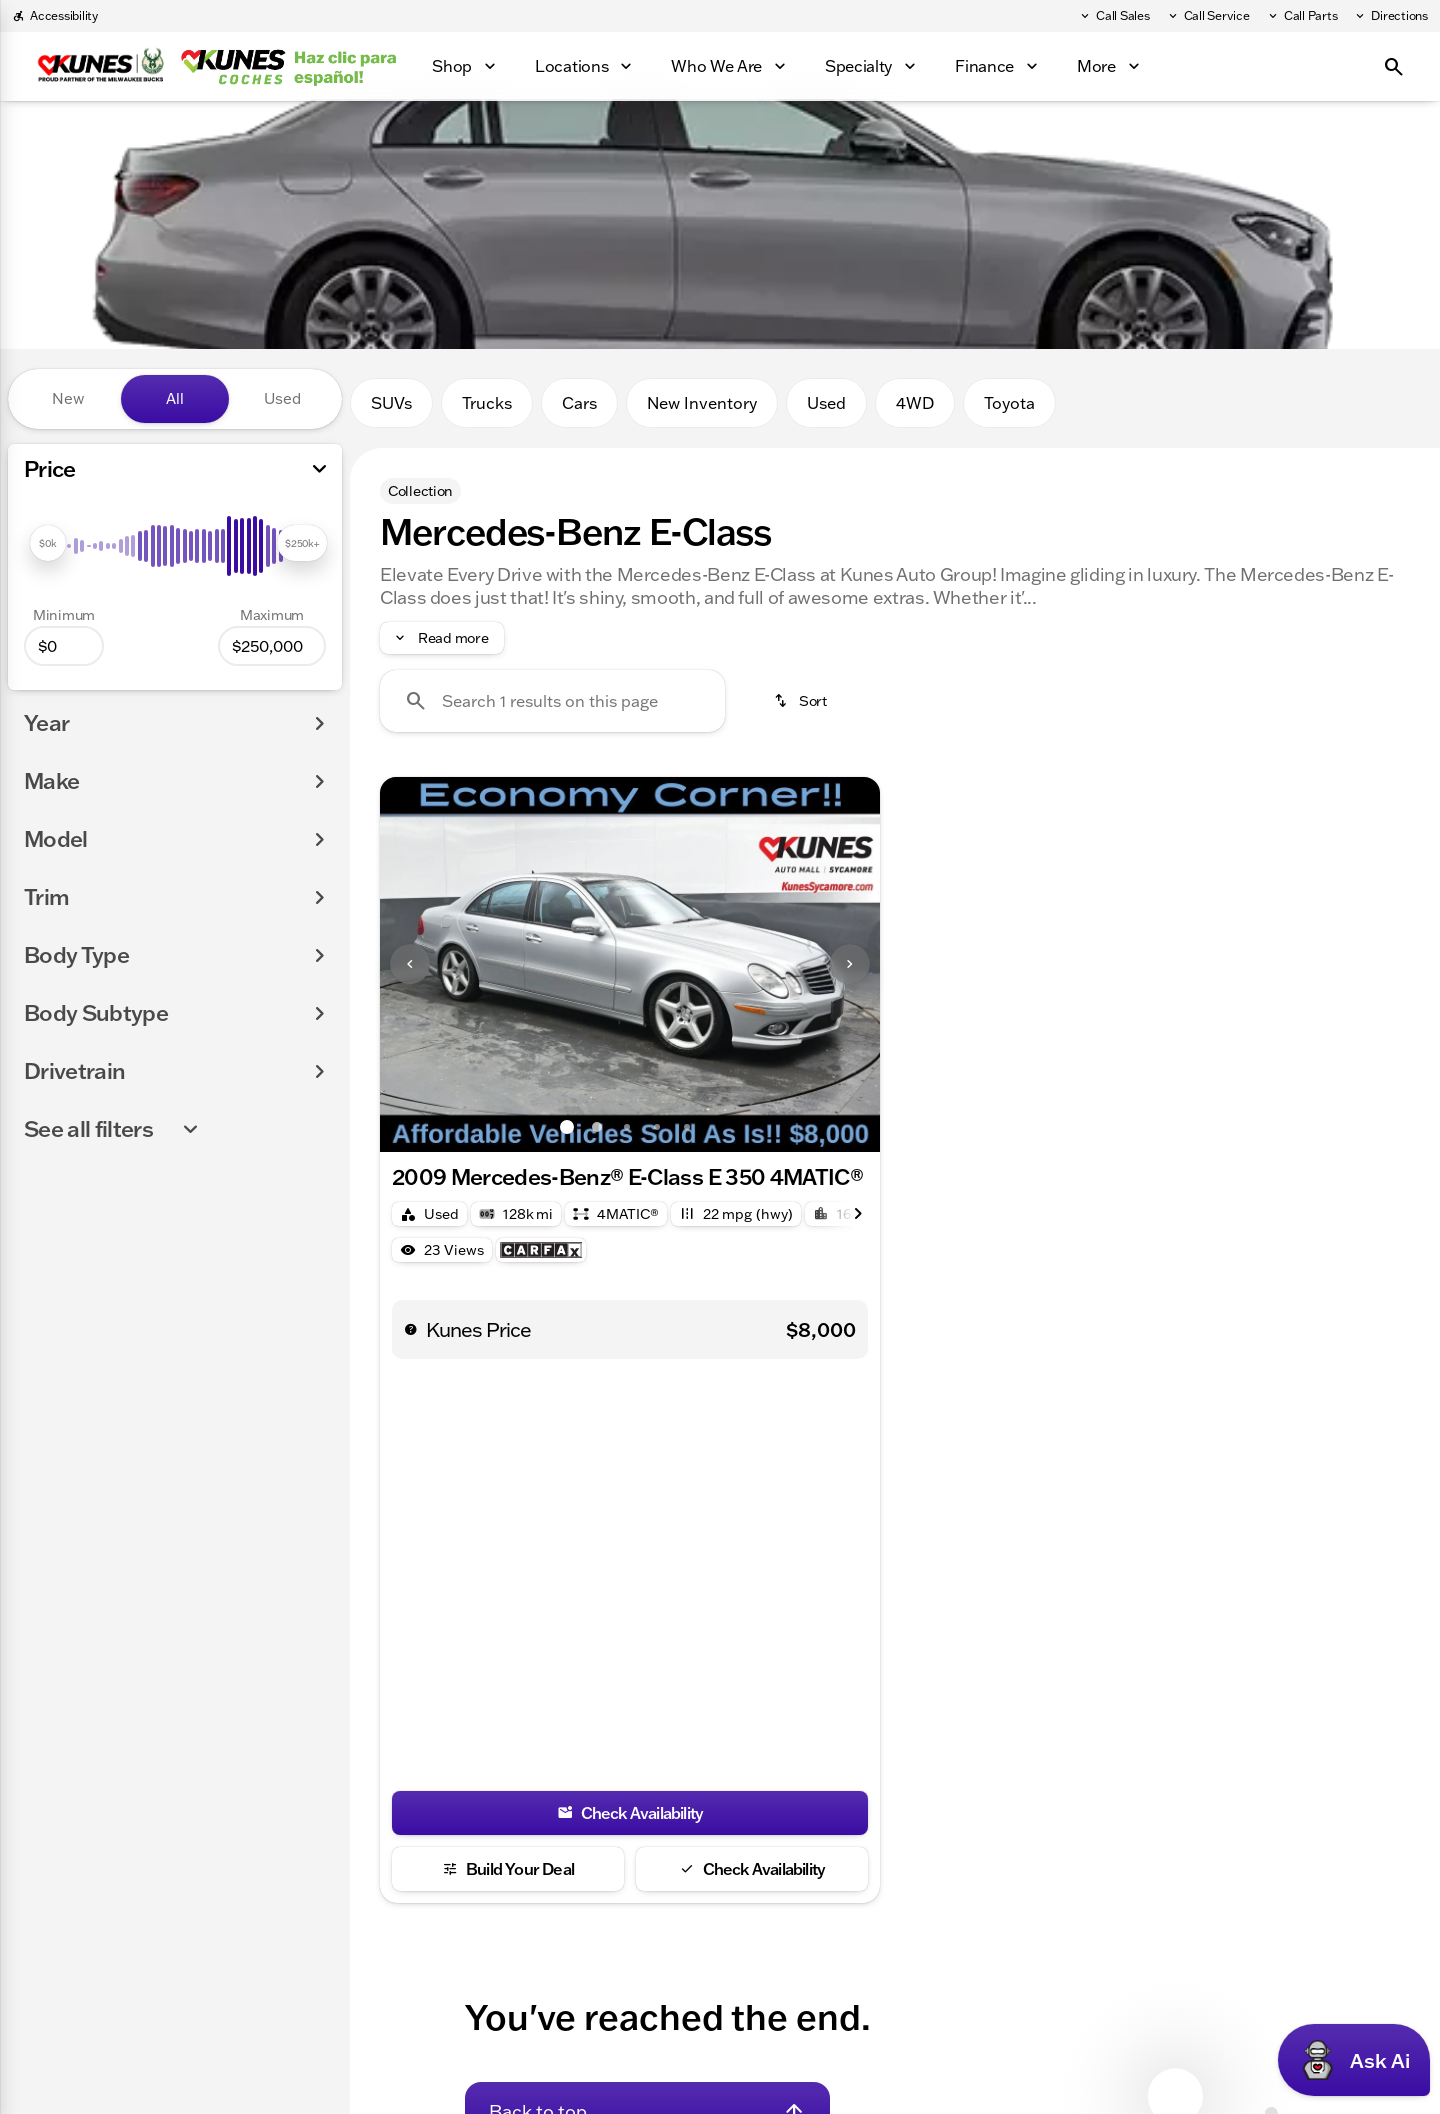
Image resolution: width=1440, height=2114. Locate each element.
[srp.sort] (802, 701)
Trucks (487, 403)
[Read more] (442, 638)
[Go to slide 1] (567, 1127)
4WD (915, 403)
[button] (417, 964)
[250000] (272, 646)
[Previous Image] (410, 964)
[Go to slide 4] (657, 1127)
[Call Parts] (1302, 16)
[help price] (411, 1329)
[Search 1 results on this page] (552, 701)
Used (826, 403)
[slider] (48, 543)
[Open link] (541, 1250)
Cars (579, 403)
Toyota (1009, 403)
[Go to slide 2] (597, 1127)
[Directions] (1390, 16)
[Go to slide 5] (687, 1127)
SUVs (391, 403)
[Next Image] (850, 964)
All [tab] (175, 398)
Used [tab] (282, 398)
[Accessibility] (55, 16)
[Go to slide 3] (627, 1127)
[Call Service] (1208, 16)
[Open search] (1394, 67)
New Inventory (702, 403)
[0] (64, 646)
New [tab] (68, 398)
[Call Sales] (1114, 16)
